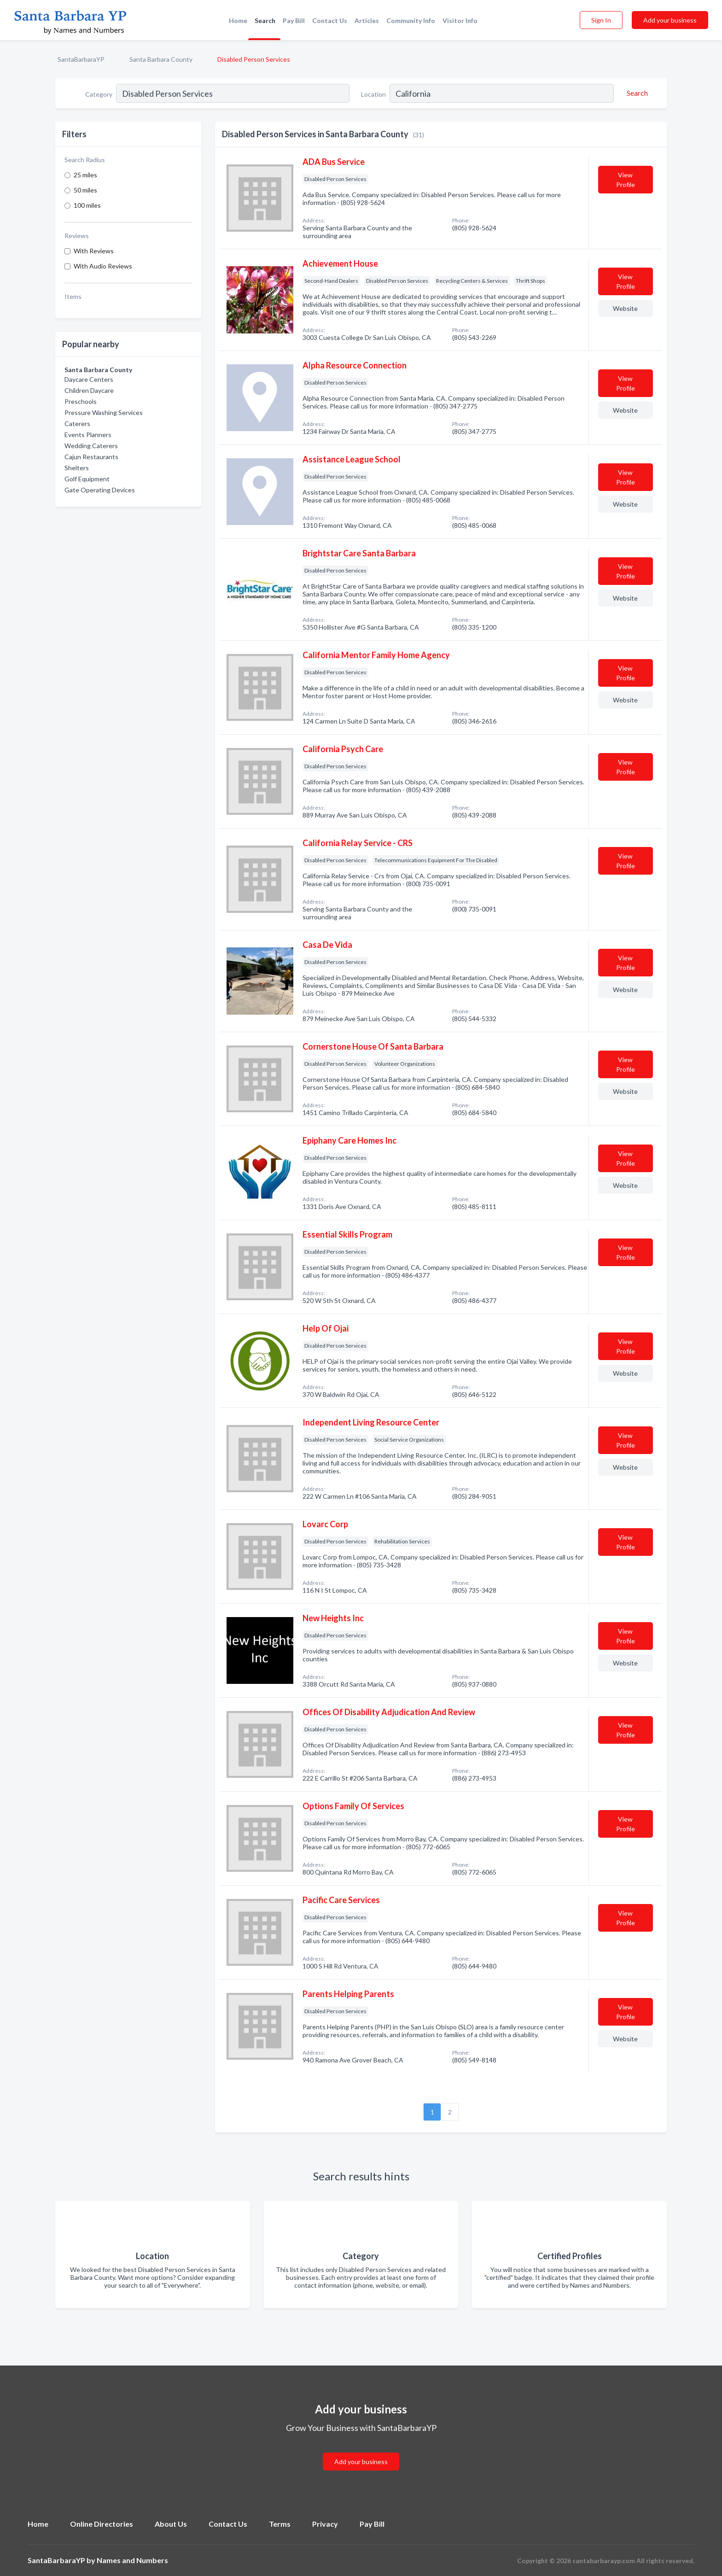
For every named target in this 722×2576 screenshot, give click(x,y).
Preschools (80, 401)
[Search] (636, 93)
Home (238, 20)
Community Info (410, 20)
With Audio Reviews (103, 266)
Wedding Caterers (91, 446)
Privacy (325, 2523)
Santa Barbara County (160, 59)
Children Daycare (89, 390)
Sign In (601, 20)
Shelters (76, 468)
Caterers (77, 423)
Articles (367, 20)
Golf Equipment (87, 479)
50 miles (85, 190)
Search (265, 20)
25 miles (85, 175)
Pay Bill (294, 20)
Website (625, 308)
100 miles (87, 205)
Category (98, 94)
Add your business (670, 20)
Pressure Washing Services (103, 412)
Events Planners (87, 434)
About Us (171, 2523)
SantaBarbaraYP (81, 59)
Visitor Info (460, 20)
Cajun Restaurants (91, 457)
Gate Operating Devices (99, 490)
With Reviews (94, 251)
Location (373, 94)
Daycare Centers (88, 379)
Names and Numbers (132, 2560)
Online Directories (101, 2523)
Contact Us (329, 20)
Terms (280, 2523)
